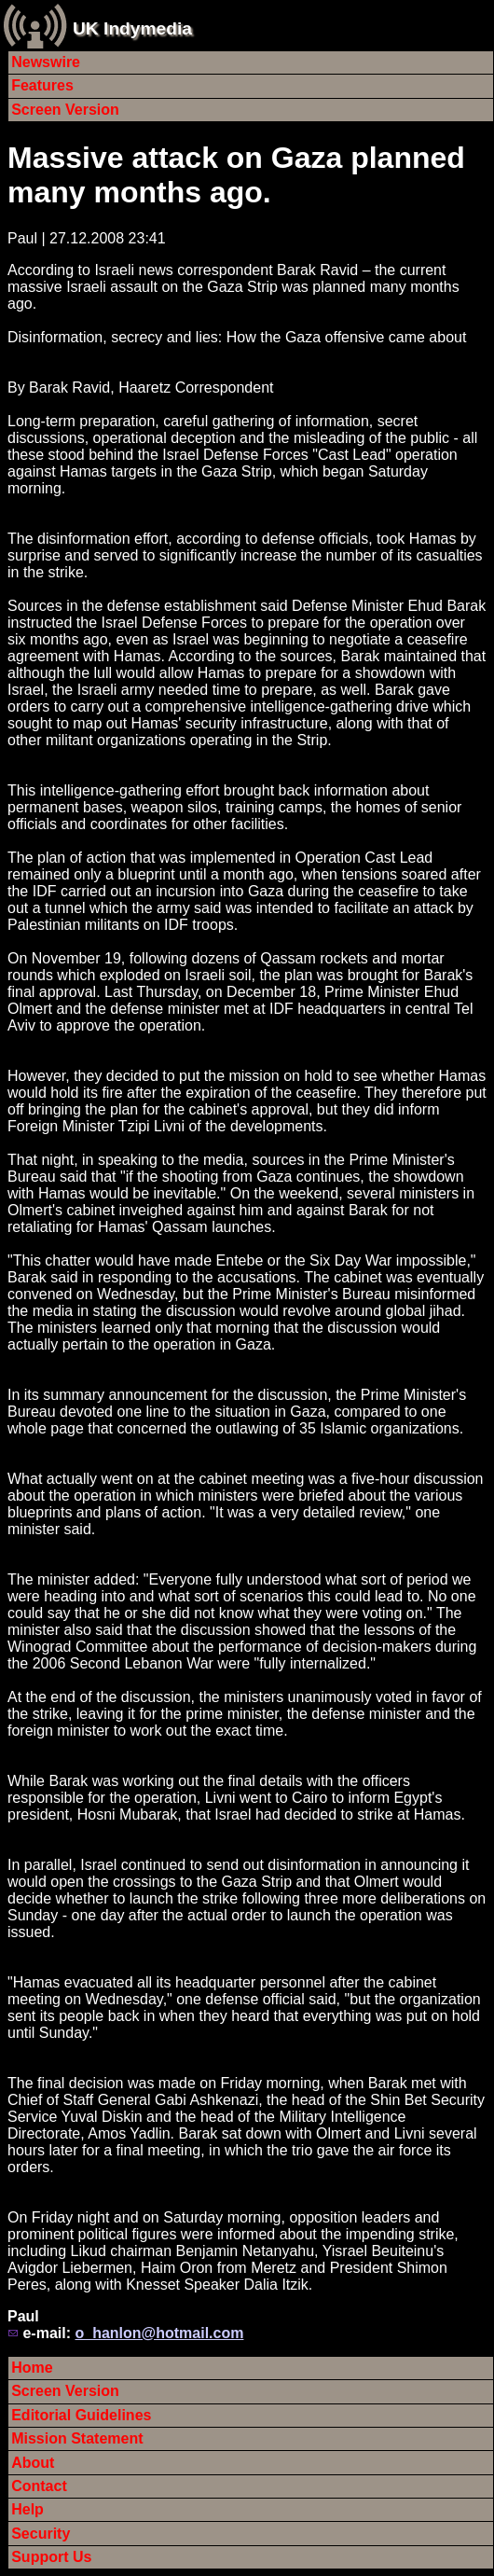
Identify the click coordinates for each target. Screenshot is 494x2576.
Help (27, 2509)
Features (42, 85)
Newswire (45, 62)
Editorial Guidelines (81, 2415)
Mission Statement (77, 2438)
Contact (39, 2486)
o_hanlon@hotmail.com (159, 2333)
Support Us (51, 2557)
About (32, 2463)
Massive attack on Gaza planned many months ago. (236, 175)
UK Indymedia (132, 28)
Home (31, 2367)
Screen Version (65, 110)
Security (40, 2533)
